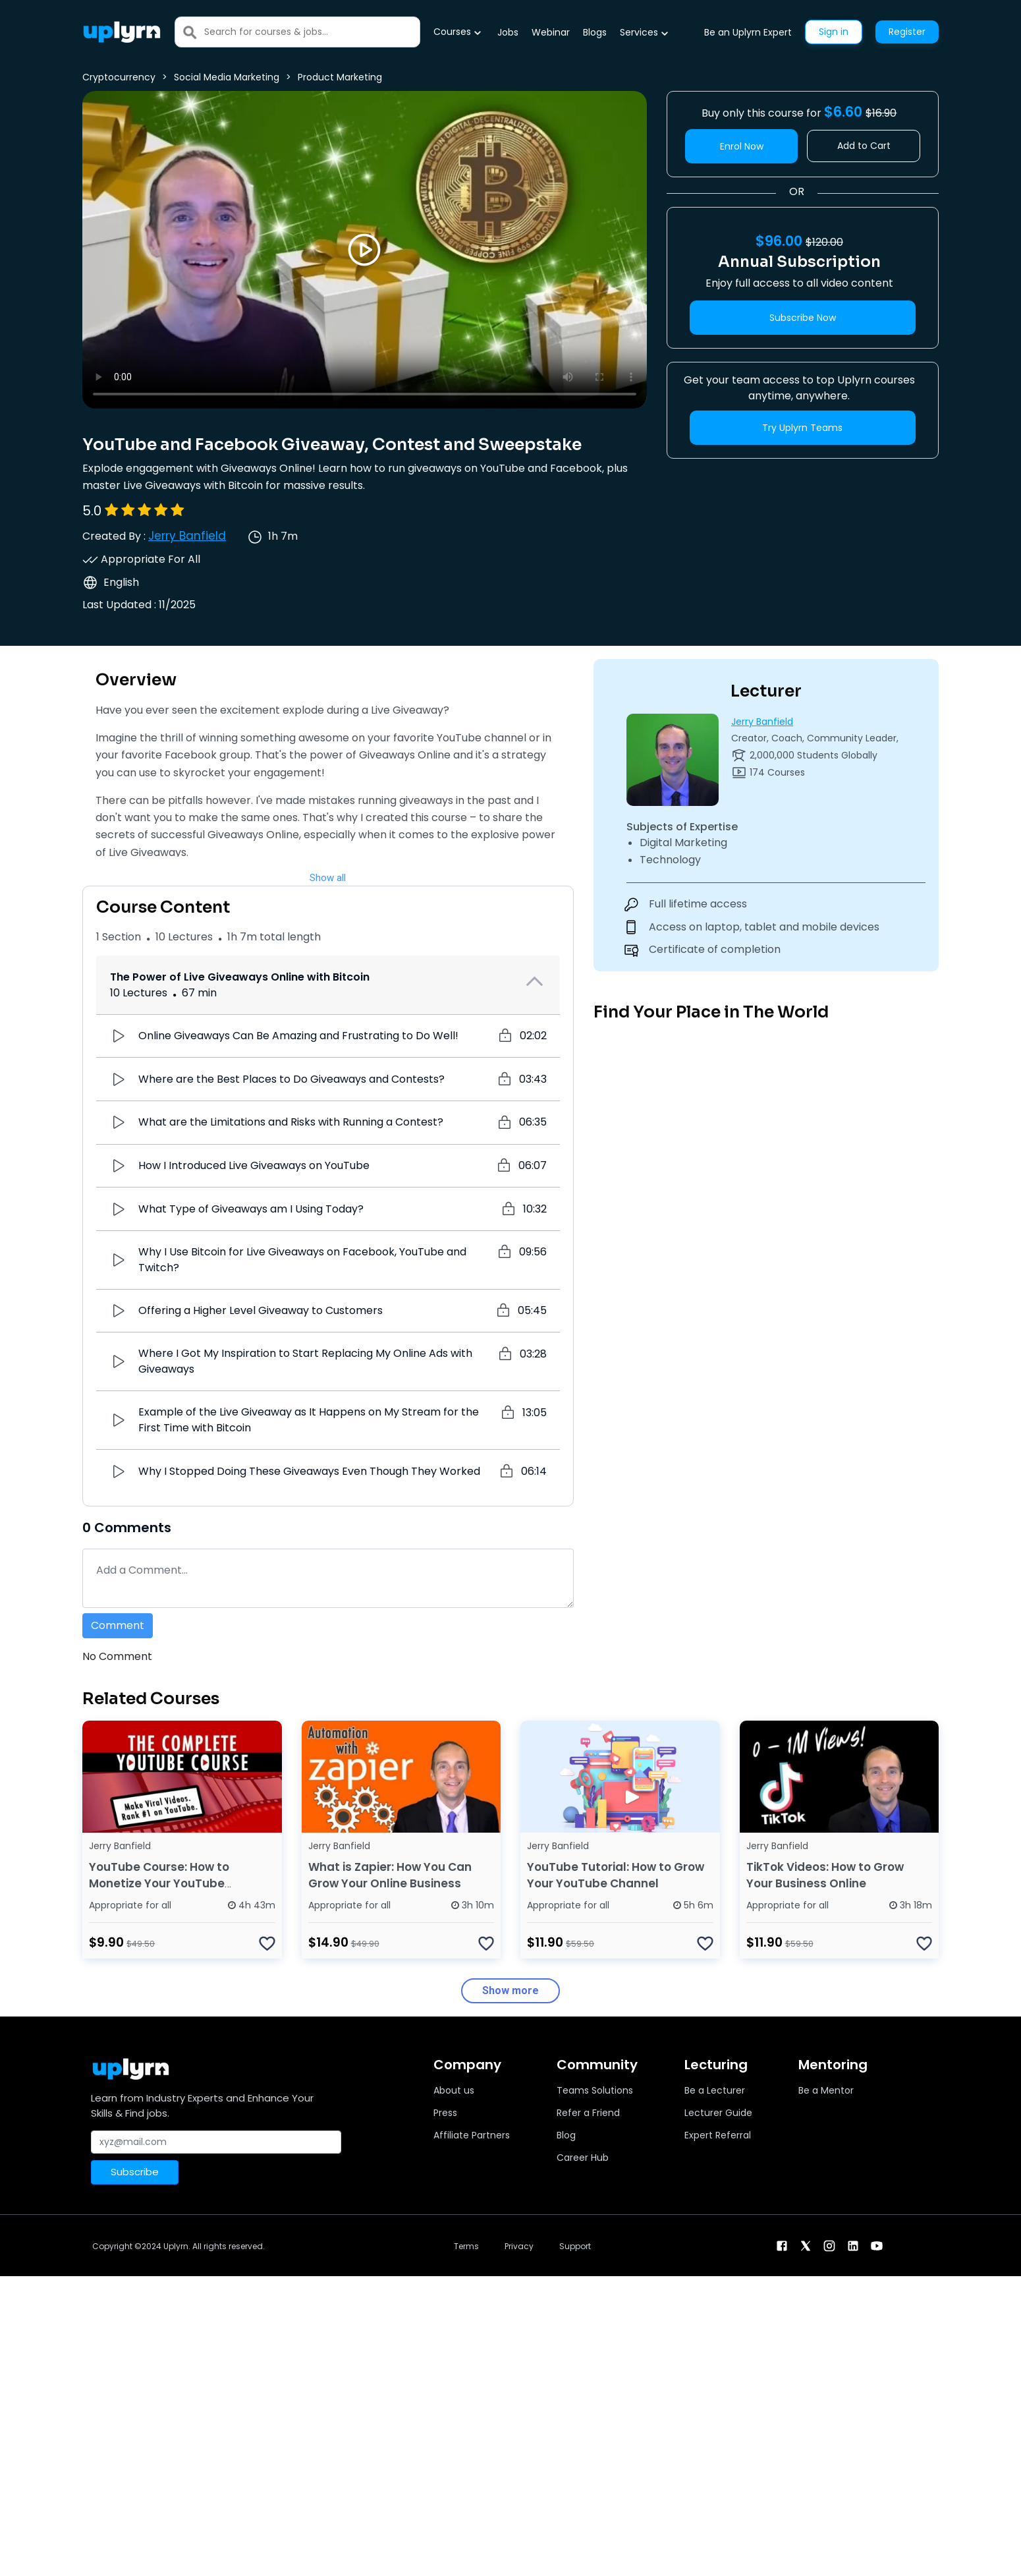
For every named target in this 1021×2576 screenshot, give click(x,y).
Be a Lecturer (714, 2090)
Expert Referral (717, 2135)
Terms (466, 2246)
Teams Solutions (595, 2090)
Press (445, 2112)
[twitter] (805, 2245)
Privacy (519, 2246)
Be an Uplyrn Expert (748, 32)
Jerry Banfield (187, 536)
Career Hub (583, 2157)
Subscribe (135, 2172)
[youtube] (876, 2245)
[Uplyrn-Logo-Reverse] (121, 32)
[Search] (312, 31)
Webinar (551, 32)
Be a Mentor (826, 2090)
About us (453, 2090)
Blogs (595, 32)
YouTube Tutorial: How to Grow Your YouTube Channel (615, 1875)
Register (907, 31)
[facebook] (781, 2245)
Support (575, 2246)
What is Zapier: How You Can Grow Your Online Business (390, 1875)
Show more (510, 1990)
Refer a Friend (588, 2112)
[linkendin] (853, 2245)
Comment (117, 1625)
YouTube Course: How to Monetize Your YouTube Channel (159, 1883)
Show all (328, 878)
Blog (566, 2135)
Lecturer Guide (718, 2112)
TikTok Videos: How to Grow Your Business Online (825, 1875)
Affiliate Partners (471, 2135)
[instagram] (829, 2245)
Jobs (507, 32)
